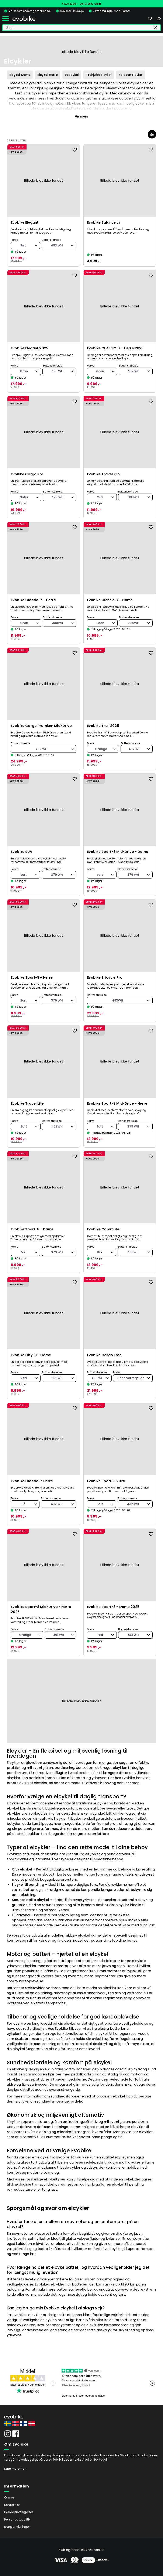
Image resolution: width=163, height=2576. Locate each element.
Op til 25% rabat (90, 4)
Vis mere (81, 116)
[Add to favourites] (75, 150)
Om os (9, 2497)
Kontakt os (12, 2505)
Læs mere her (15, 2469)
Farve (14, 240)
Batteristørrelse (51, 240)
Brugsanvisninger (17, 2527)
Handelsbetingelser (18, 2512)
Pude (116, 1372)
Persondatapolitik (17, 2519)
